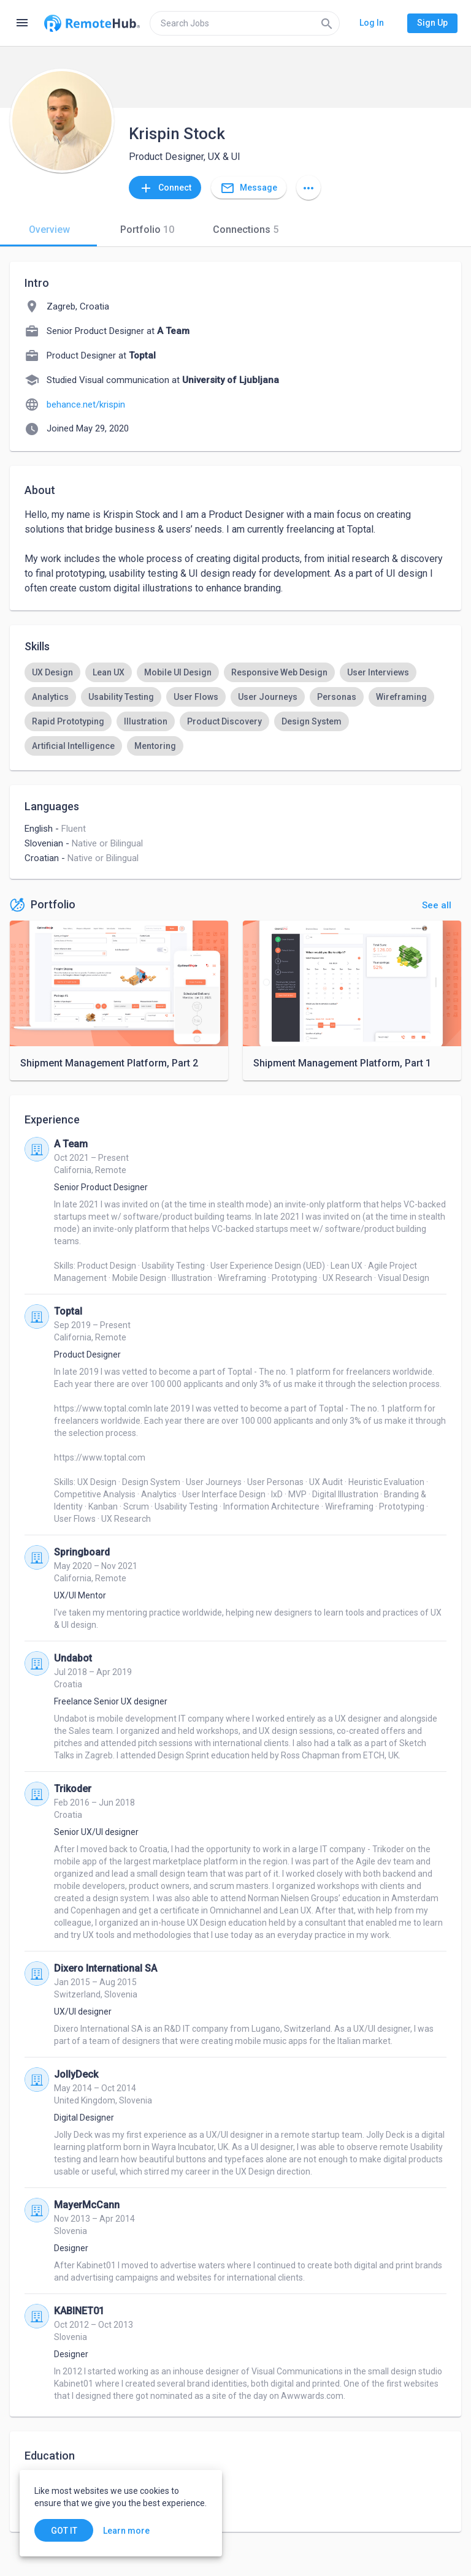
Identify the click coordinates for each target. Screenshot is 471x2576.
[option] (52, 672)
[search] (245, 23)
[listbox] (235, 709)
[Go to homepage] (92, 23)
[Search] (327, 23)
